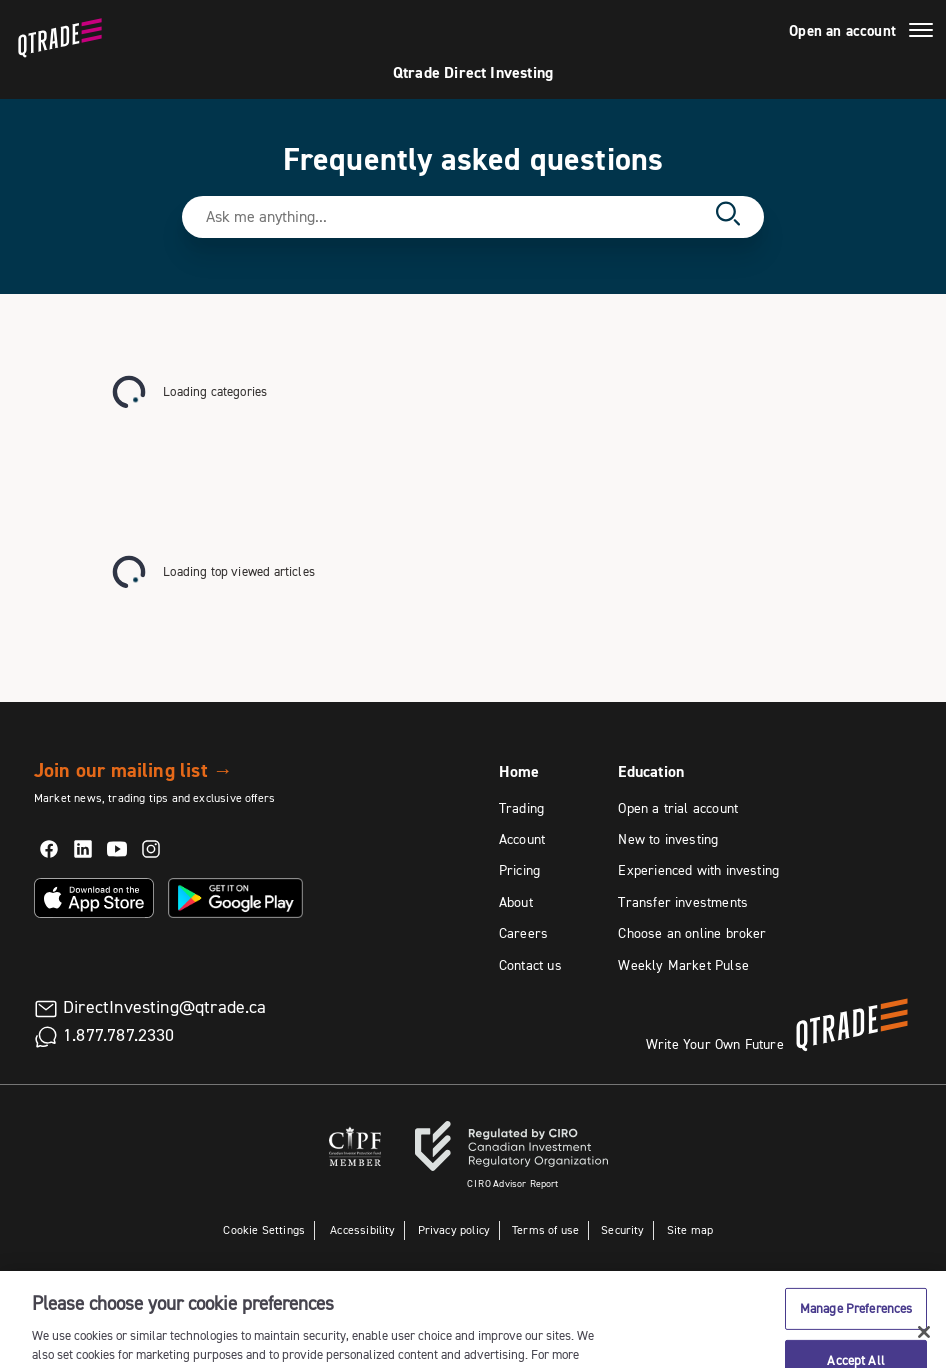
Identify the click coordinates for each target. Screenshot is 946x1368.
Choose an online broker (692, 933)
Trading (521, 808)
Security (622, 1229)
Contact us (530, 965)
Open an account (842, 31)
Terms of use (545, 1229)
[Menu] (921, 33)
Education (651, 771)
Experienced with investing (698, 870)
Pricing (519, 870)
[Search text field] (454, 217)
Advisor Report (513, 1183)
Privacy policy (454, 1229)
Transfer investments (683, 902)
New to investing (668, 839)
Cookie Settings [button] (264, 1229)
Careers (523, 933)
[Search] (728, 217)
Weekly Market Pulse (683, 965)
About (516, 902)
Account (522, 839)
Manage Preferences (856, 1329)
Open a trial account (678, 808)
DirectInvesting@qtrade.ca (165, 1007)
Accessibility (361, 1229)
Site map (690, 1229)
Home (519, 771)
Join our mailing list (133, 770)
